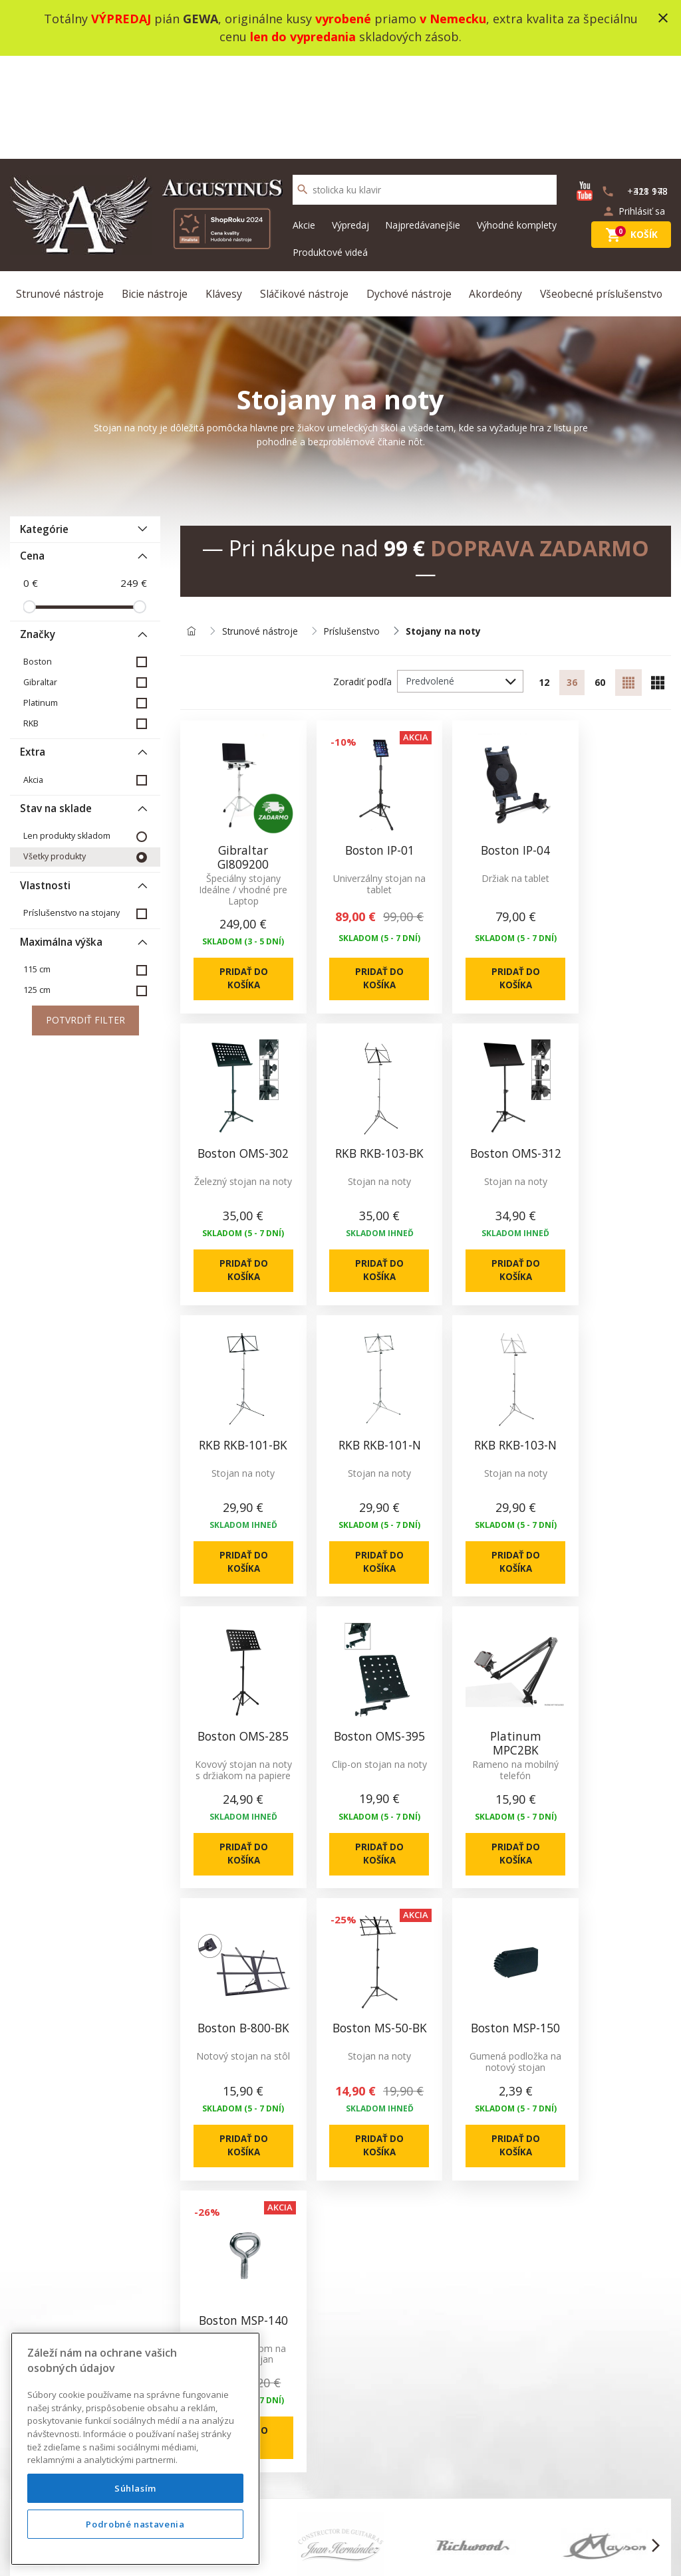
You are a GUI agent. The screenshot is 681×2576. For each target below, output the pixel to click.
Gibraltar (40, 581)
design (369, 2549)
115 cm (37, 869)
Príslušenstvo (353, 531)
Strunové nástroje (62, 191)
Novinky (435, 2115)
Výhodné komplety (517, 122)
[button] (26, 1852)
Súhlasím (135, 2514)
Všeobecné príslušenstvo (601, 191)
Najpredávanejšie (422, 122)
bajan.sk (516, 2549)
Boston (37, 560)
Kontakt (300, 2131)
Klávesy (224, 191)
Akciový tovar (447, 2131)
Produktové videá (330, 149)
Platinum (40, 601)
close (663, 18)
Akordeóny (496, 191)
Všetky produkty (54, 756)
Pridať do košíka (238, 872)
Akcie (304, 122)
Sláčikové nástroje (304, 191)
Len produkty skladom (66, 735)
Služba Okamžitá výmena (200, 2179)
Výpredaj (350, 122)
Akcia (33, 679)
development (422, 2549)
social (475, 2549)
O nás (159, 2115)
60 (599, 583)
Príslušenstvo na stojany (71, 812)
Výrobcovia (442, 2179)
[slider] (29, 505)
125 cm (37, 889)
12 (540, 583)
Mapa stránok (312, 2147)
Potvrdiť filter (85, 920)
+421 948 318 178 (593, 2285)
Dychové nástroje (410, 191)
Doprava (165, 2195)
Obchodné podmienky (193, 2147)
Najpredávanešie (454, 2147)
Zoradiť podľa (358, 582)
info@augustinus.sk (104, 2179)
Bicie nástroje (157, 191)
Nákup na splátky (183, 2210)
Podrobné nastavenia (135, 2550)
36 (570, 583)
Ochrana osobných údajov (202, 2163)
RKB (31, 622)
